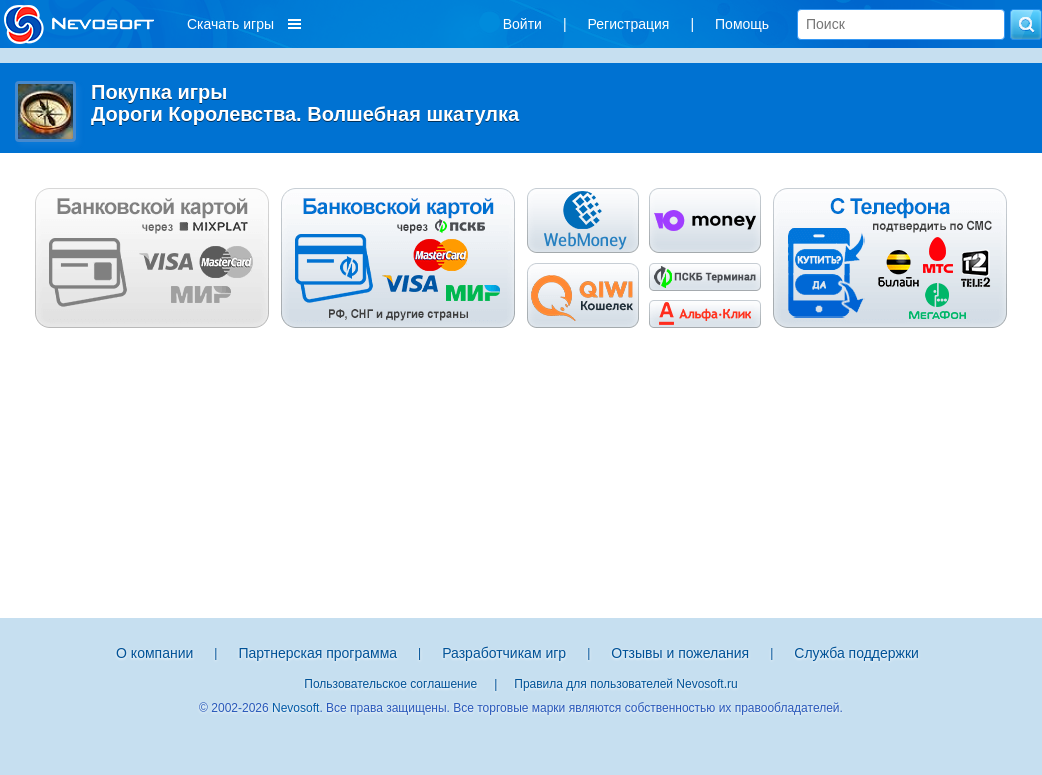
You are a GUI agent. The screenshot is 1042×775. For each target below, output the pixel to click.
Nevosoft (295, 708)
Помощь (742, 24)
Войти (522, 24)
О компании (154, 653)
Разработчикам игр (504, 653)
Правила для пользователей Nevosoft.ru (625, 684)
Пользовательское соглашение (390, 684)
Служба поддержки (856, 653)
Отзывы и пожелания (680, 653)
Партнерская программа (317, 653)
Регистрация (629, 24)
